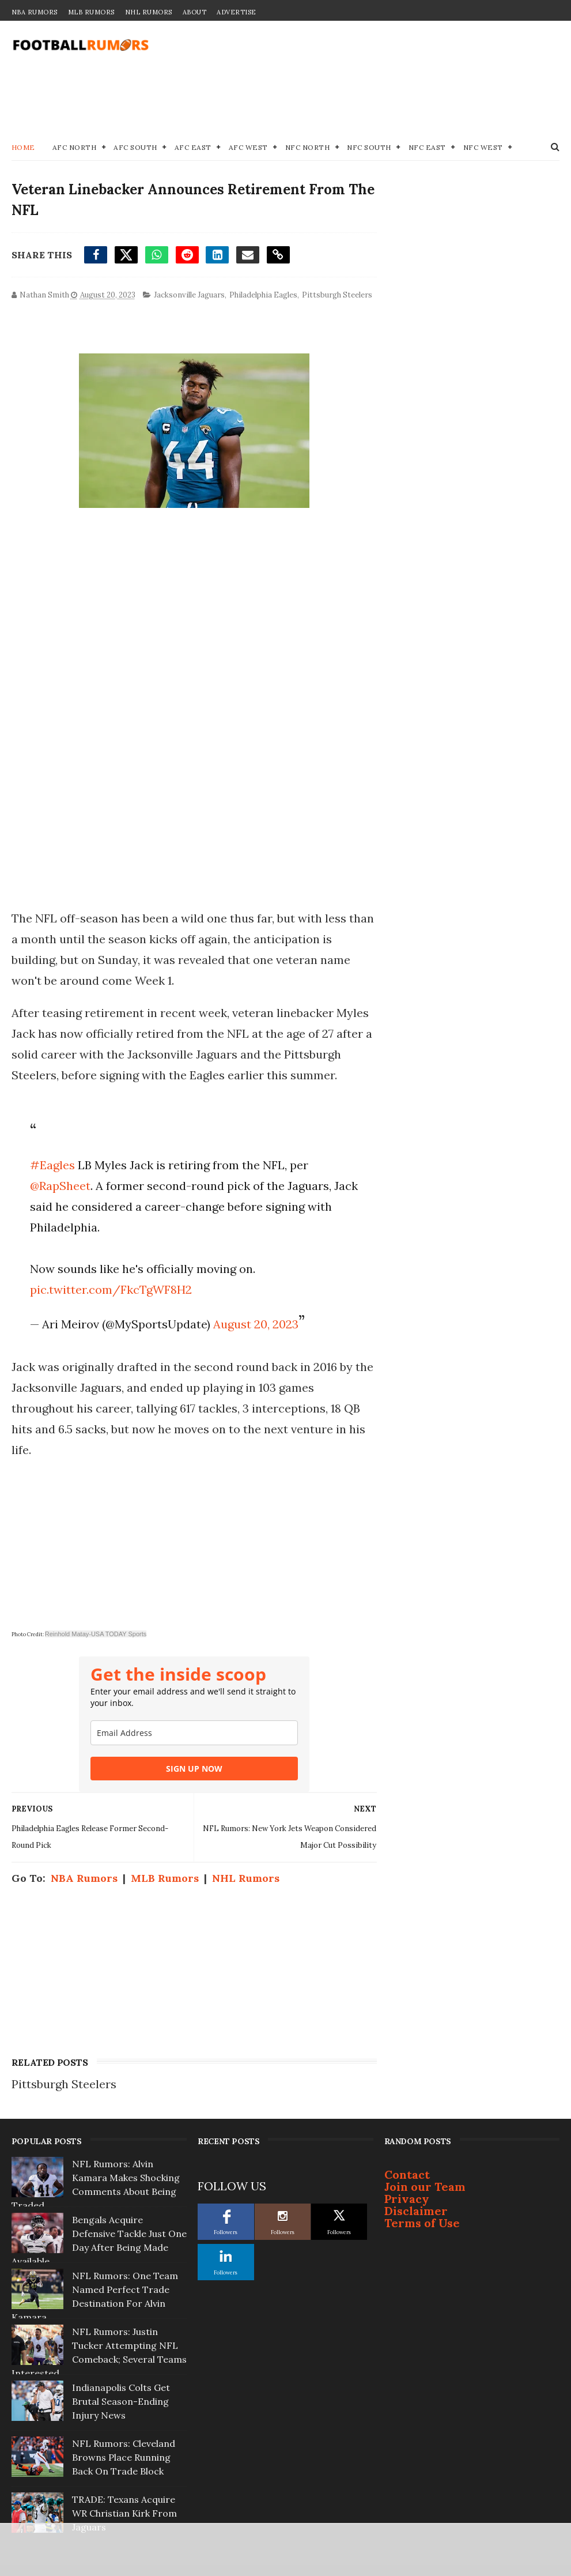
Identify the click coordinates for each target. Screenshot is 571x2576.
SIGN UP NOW (194, 1768)
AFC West (248, 147)
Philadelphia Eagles (263, 295)
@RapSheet (60, 1185)
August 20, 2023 (255, 1324)
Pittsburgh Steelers (337, 295)
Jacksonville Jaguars (189, 295)
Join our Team (425, 2186)
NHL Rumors (148, 12)
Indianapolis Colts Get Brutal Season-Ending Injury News (121, 2401)
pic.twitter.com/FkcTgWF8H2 (111, 1289)
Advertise (236, 12)
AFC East (193, 147)
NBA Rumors (35, 12)
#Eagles (52, 1165)
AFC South (135, 147)
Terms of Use (422, 2223)
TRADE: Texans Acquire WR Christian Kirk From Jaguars (124, 2513)
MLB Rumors (91, 12)
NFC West (483, 147)
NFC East (427, 147)
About (195, 12)
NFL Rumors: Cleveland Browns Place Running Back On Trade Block (123, 2457)
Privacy (406, 2198)
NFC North (307, 147)
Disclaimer (416, 2211)
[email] (194, 1732)
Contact (407, 2174)
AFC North (74, 147)
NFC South (369, 147)
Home (23, 147)
